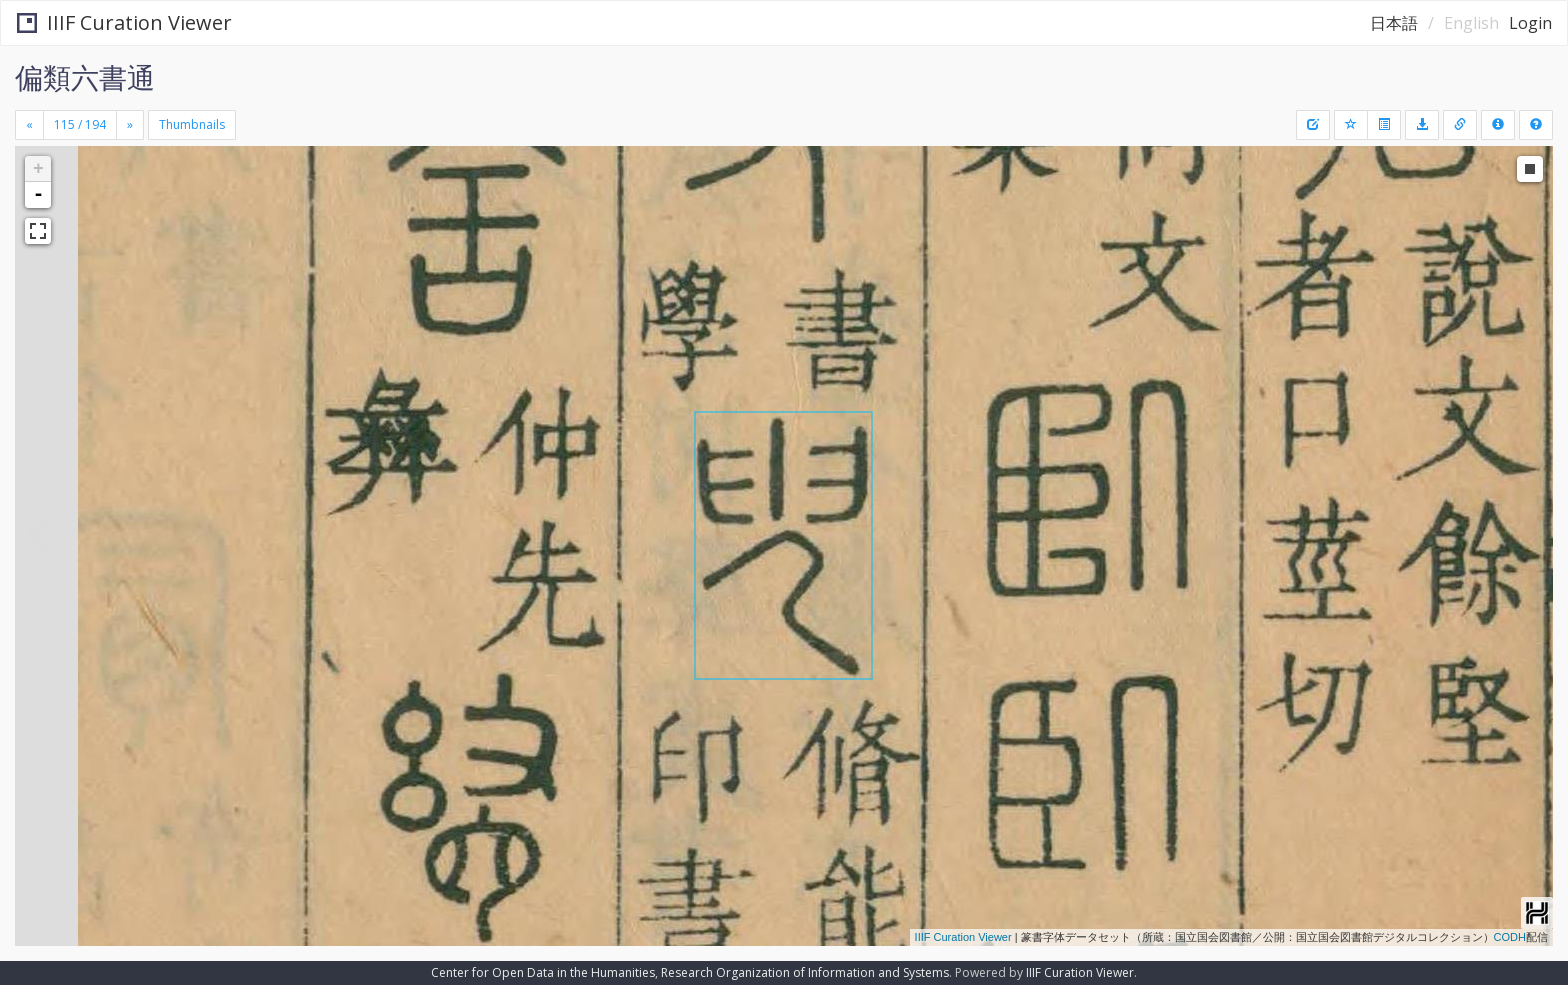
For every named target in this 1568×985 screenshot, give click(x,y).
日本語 (1394, 23)
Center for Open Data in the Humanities (543, 972)
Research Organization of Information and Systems (805, 972)
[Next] (130, 125)
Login (1530, 23)
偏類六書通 (85, 77)
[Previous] (29, 125)
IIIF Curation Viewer (124, 22)
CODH (1510, 937)
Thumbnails (192, 124)
